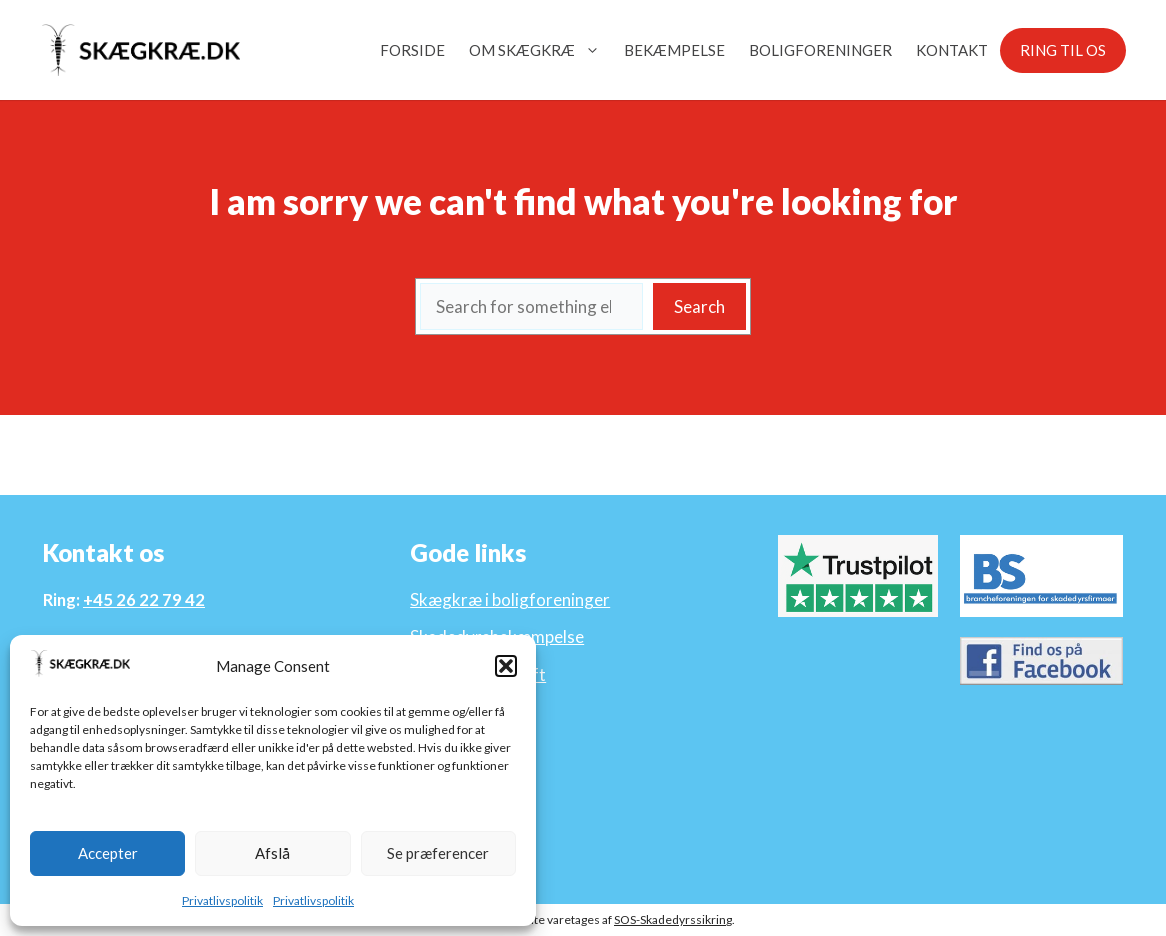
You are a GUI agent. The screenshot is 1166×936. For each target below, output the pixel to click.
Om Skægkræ (540, 50)
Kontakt (952, 50)
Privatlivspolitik (222, 900)
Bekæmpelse (674, 50)
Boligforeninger (820, 50)
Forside (412, 50)
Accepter (108, 853)
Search (699, 306)
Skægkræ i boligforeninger (510, 599)
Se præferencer (438, 853)
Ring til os (1063, 50)
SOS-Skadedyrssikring (673, 919)
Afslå (272, 853)
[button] (506, 666)
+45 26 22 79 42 (144, 599)
